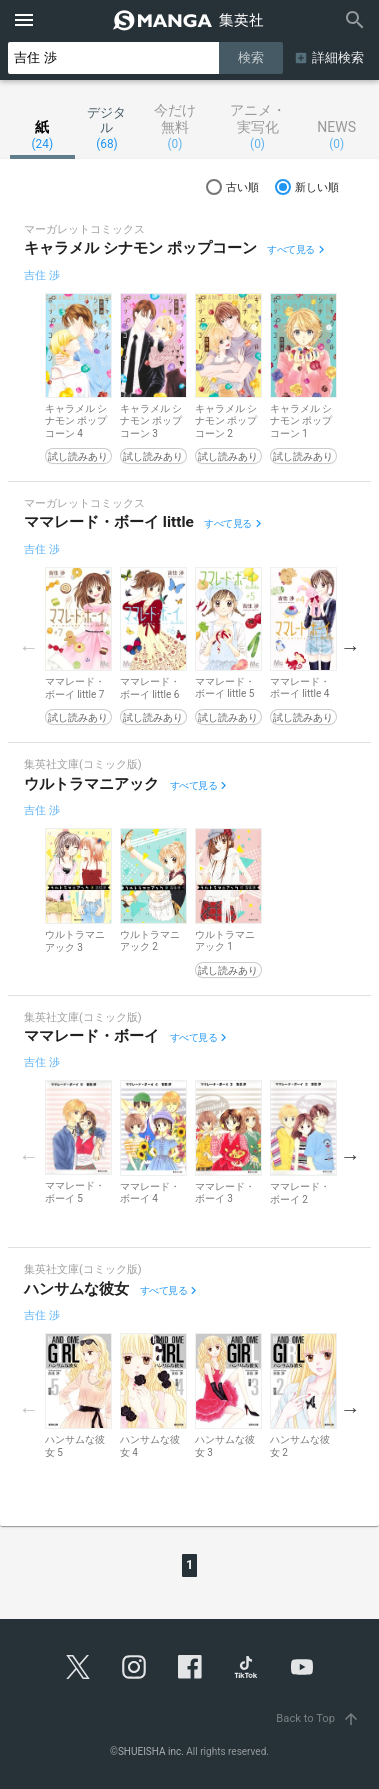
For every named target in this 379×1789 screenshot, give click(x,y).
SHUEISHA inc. (151, 1751)
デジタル (107, 128)
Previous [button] (29, 647)
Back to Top (319, 1718)
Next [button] (350, 647)
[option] (78, 379)
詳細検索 (338, 57)
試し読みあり (78, 456)
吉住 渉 (42, 275)
